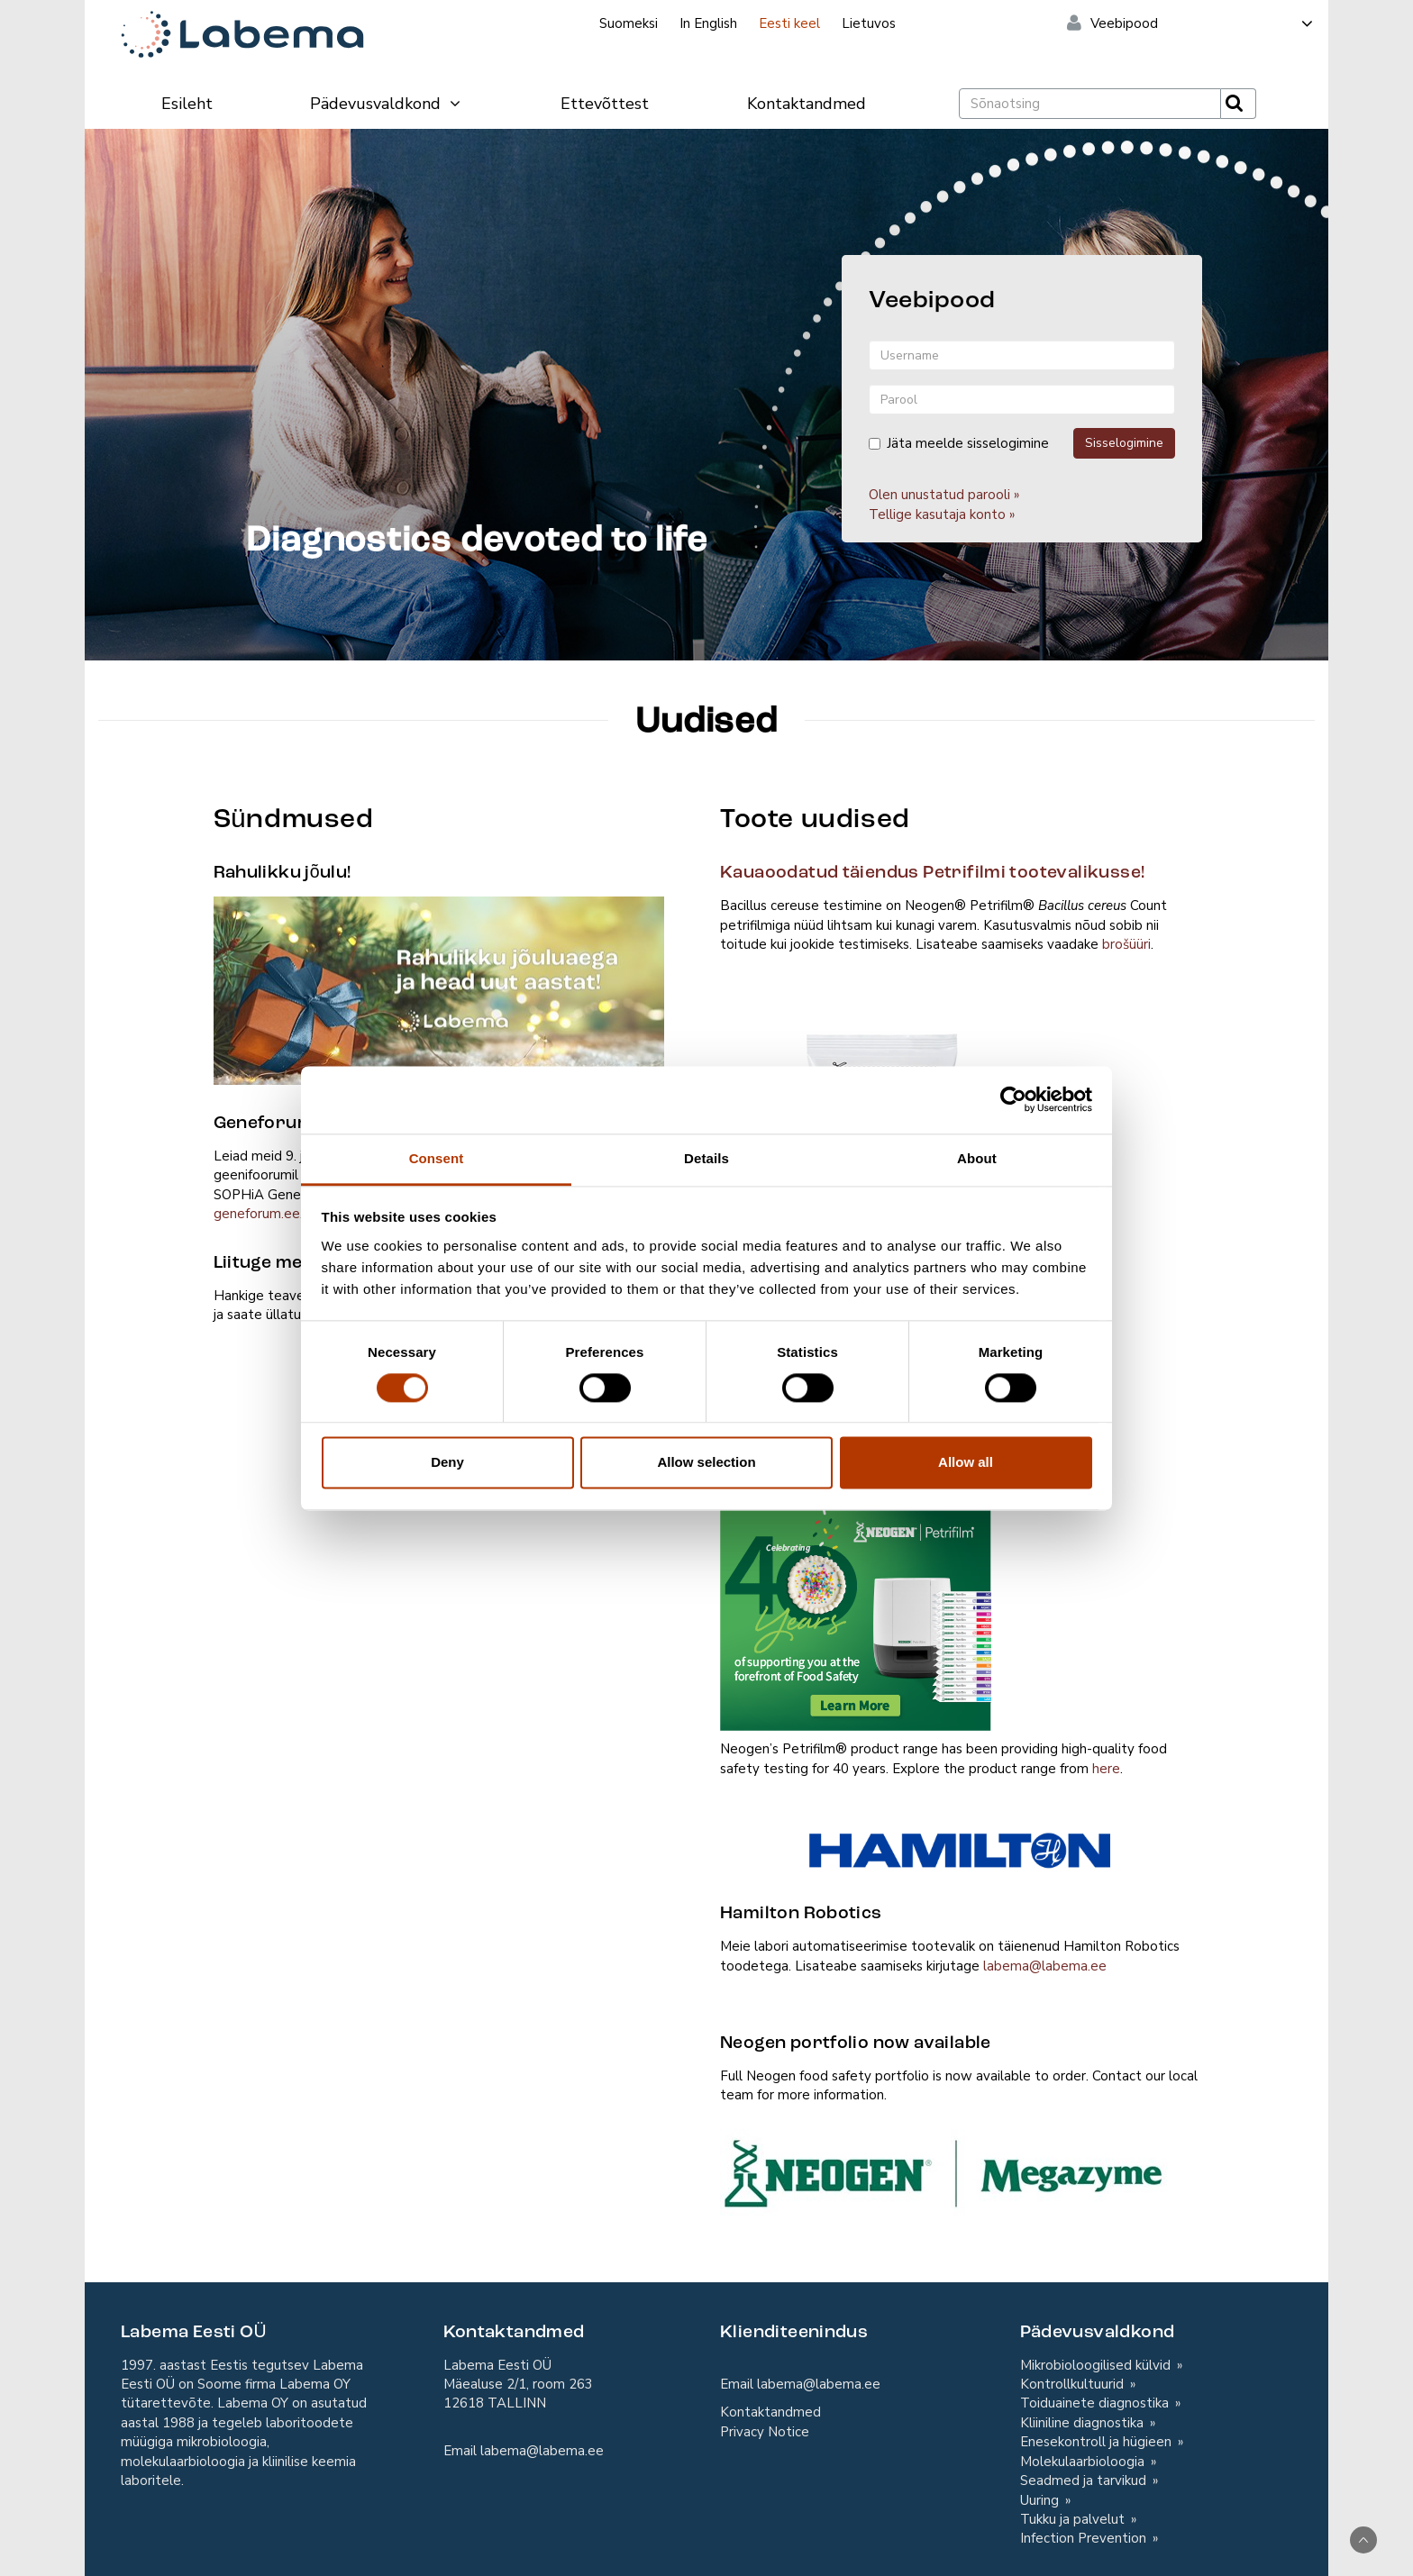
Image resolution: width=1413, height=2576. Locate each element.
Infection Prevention (1085, 2538)
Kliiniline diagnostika (1083, 2423)
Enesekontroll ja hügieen (1097, 2442)
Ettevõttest (605, 103)
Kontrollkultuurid (1073, 2384)
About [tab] (977, 1158)
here (1106, 1769)
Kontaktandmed (806, 103)
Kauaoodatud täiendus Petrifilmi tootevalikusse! (932, 873)
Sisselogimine (1124, 442)
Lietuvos (869, 23)
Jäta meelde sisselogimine (959, 443)
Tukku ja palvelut (1074, 2519)
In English (708, 23)
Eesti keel (789, 23)
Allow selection (706, 1462)
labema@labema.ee (1045, 1966)
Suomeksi (628, 23)
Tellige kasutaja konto (937, 514)
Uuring (1041, 2500)
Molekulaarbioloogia (1084, 2462)
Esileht (187, 103)
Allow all (965, 1462)
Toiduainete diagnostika (1096, 2403)
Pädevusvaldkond (386, 103)
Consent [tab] (436, 1158)
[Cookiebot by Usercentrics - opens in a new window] (1013, 1099)
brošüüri (1126, 944)
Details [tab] (706, 1158)
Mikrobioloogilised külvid (1097, 2365)
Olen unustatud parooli (939, 495)
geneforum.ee (257, 1214)
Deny (447, 1462)
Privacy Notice (764, 2432)
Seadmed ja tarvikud (1085, 2480)
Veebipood (1202, 23)
